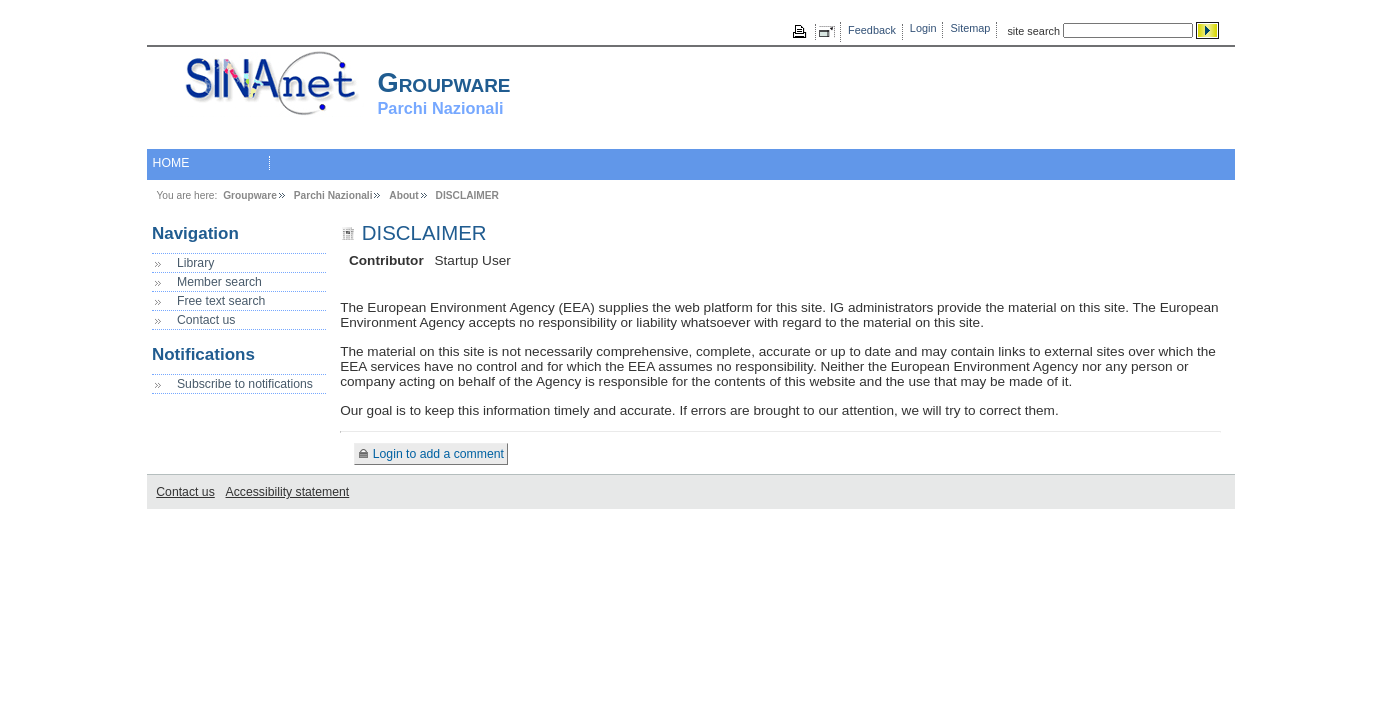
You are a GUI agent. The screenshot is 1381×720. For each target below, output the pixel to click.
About (403, 195)
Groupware (250, 195)
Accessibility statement (288, 492)
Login (923, 28)
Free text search (221, 301)
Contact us (206, 320)
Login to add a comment (438, 454)
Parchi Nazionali (333, 195)
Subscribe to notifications (245, 384)
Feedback (872, 30)
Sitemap (971, 28)
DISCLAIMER (467, 195)
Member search (219, 282)
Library (195, 263)
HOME (171, 163)
